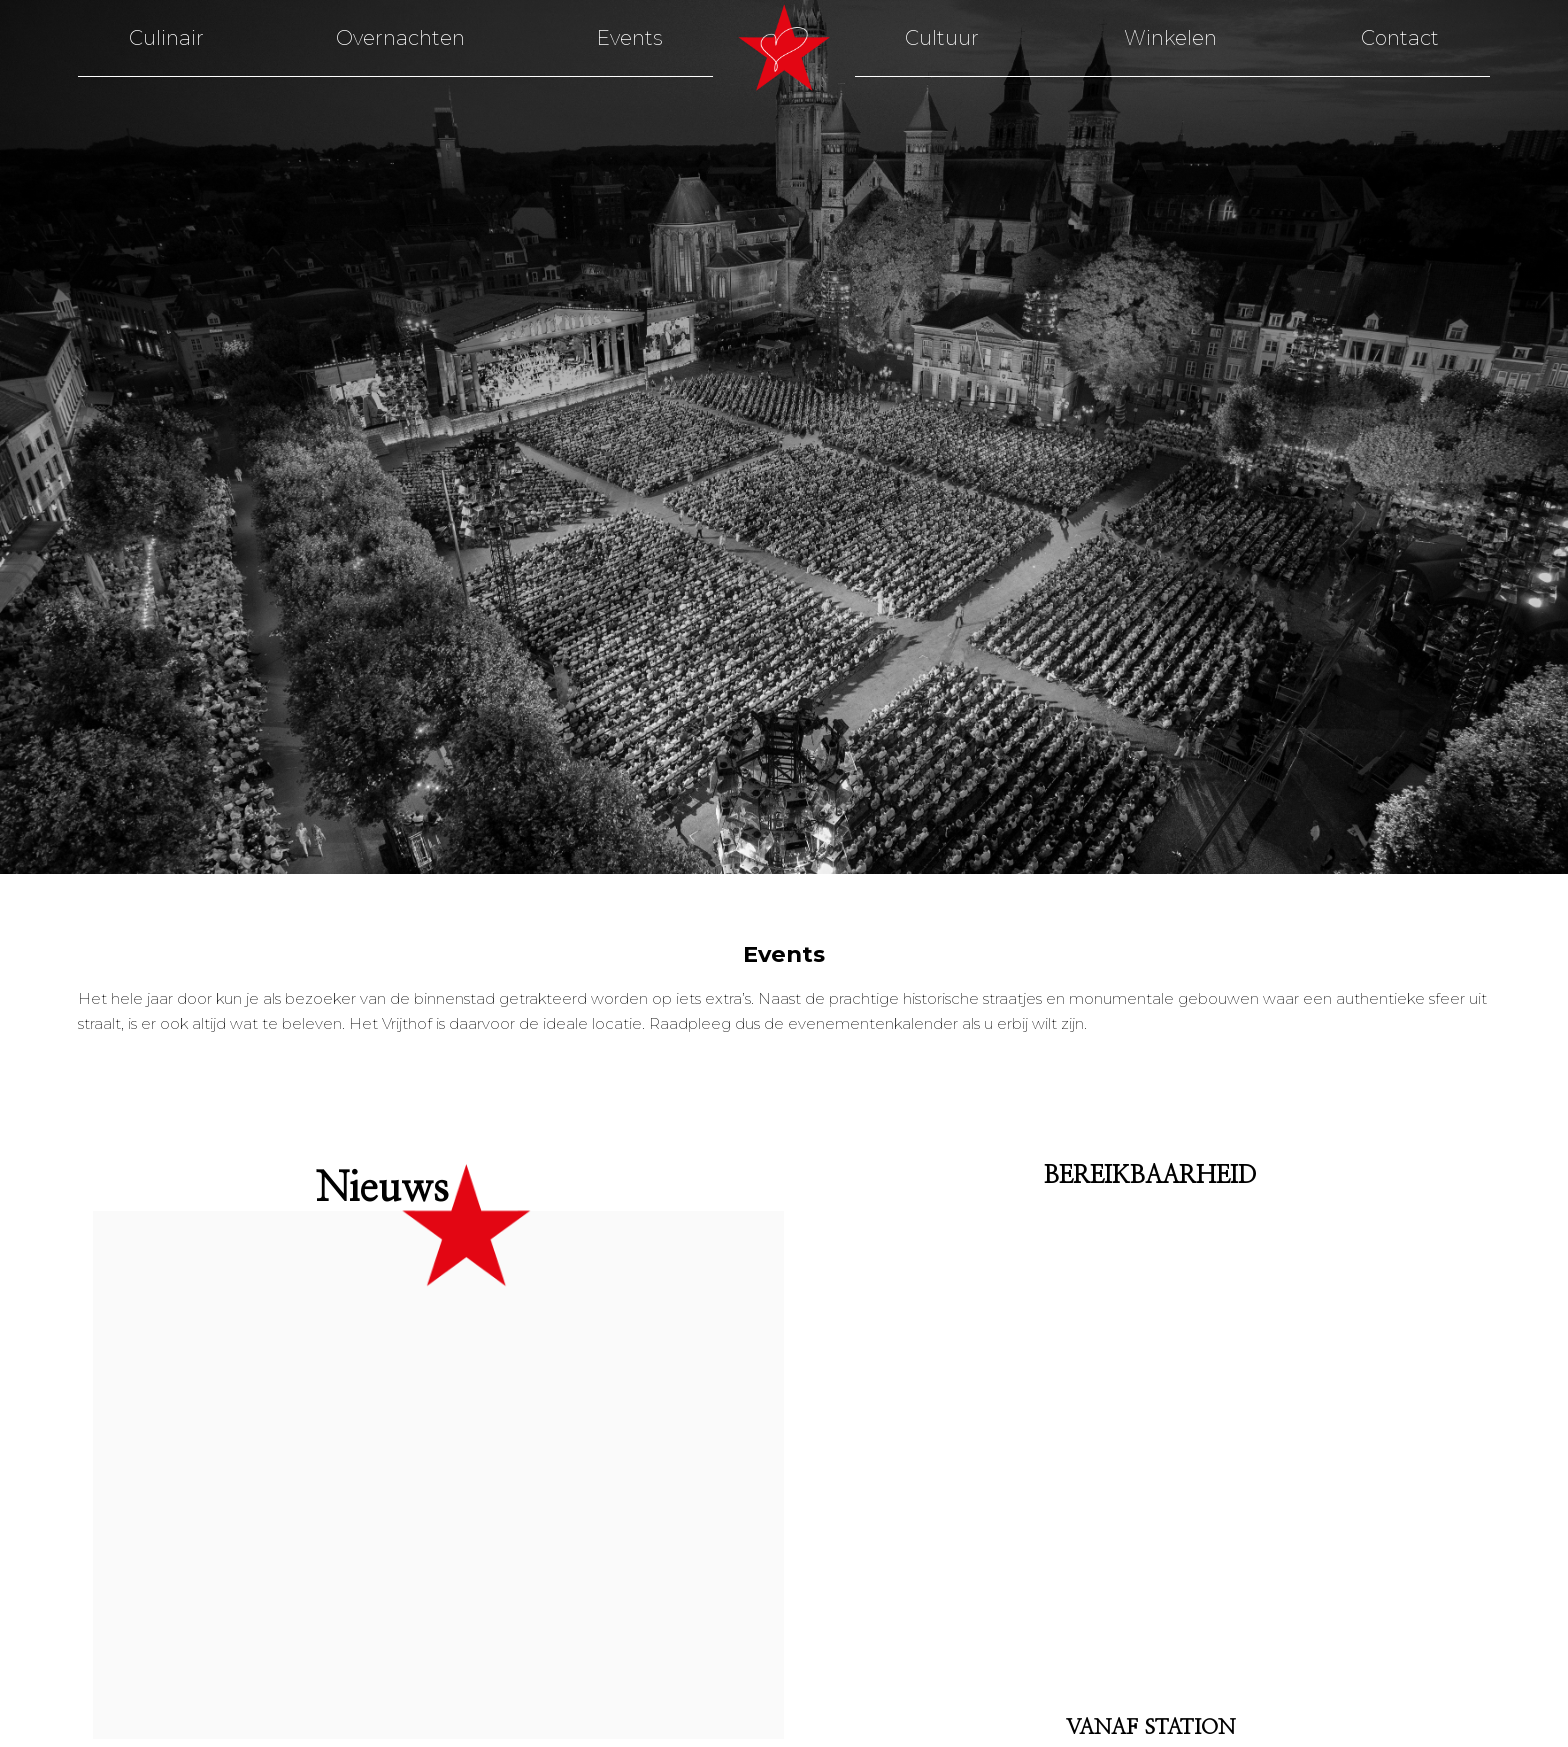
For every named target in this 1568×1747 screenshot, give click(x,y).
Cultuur (942, 38)
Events (630, 38)
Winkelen (1170, 38)
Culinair (166, 38)
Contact (1400, 38)
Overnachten (400, 38)
